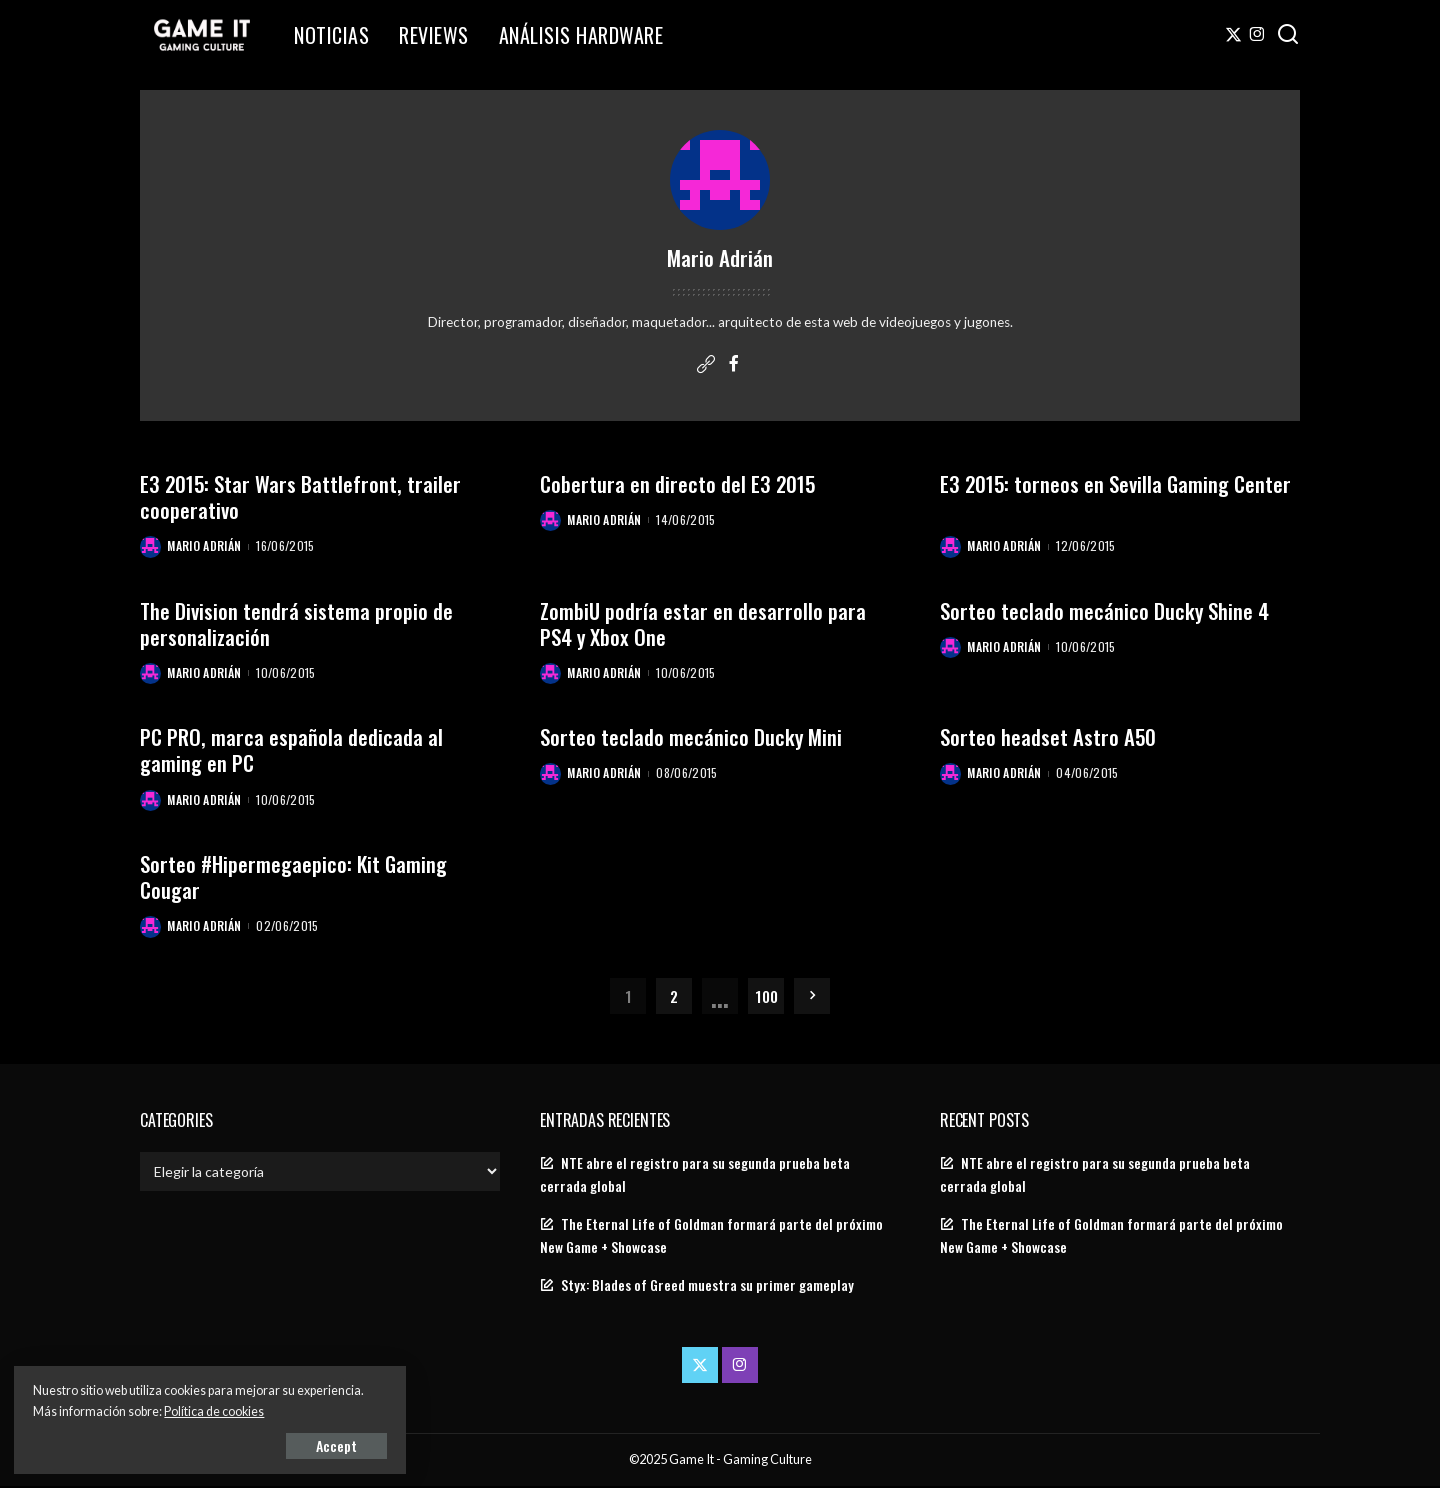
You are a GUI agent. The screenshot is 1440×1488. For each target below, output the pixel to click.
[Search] (1288, 35)
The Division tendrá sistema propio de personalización (296, 623)
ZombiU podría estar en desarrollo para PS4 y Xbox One (703, 623)
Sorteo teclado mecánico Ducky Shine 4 (1105, 610)
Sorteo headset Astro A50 (1048, 737)
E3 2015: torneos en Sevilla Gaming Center (1117, 483)
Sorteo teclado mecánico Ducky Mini (691, 737)
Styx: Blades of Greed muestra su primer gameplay (707, 1287)
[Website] (706, 365)
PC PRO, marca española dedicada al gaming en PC (291, 750)
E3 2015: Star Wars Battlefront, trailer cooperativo (301, 496)
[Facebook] (734, 365)
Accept (244, 1444)
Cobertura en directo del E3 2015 (678, 483)
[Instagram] (1257, 35)
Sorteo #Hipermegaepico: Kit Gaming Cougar (295, 877)
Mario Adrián (205, 546)
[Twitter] (1233, 35)
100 (766, 997)
